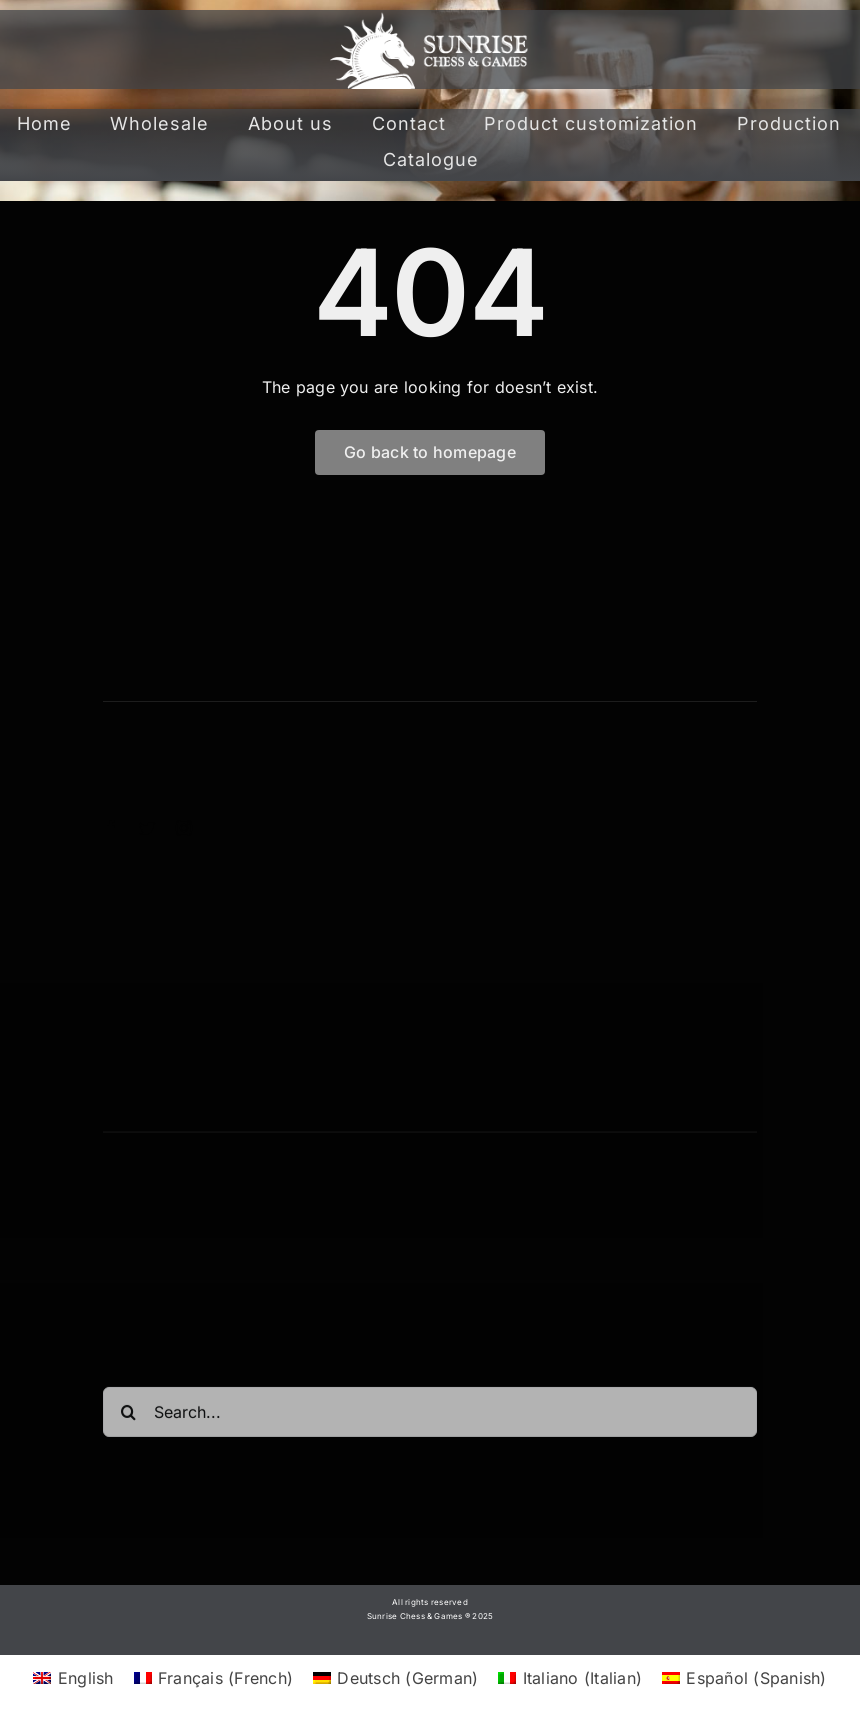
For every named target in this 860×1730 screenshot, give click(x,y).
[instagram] (184, 828)
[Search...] (430, 1417)
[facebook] (111, 828)
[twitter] (147, 828)
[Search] (128, 1417)
